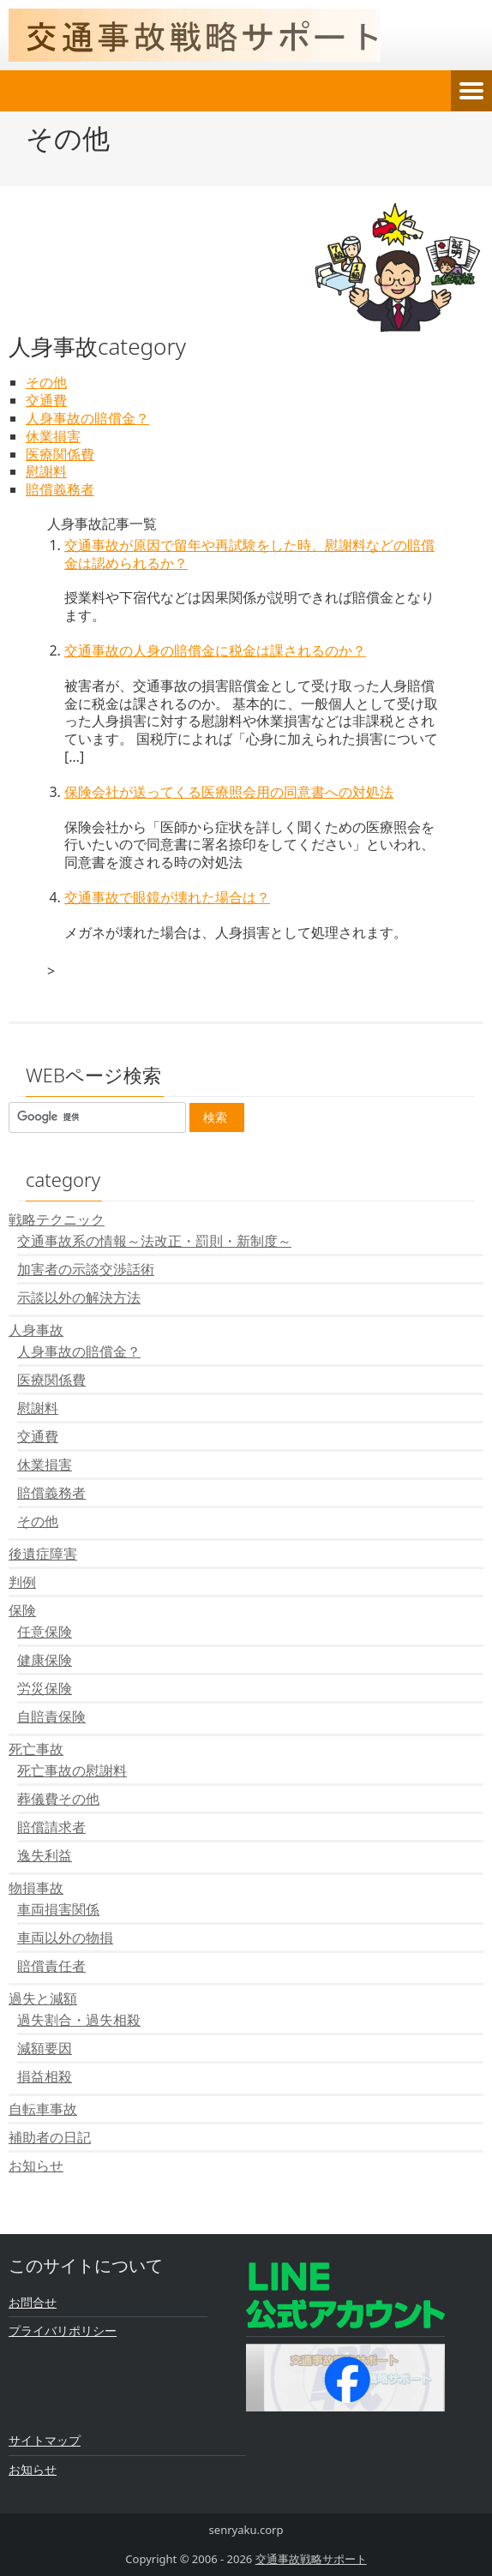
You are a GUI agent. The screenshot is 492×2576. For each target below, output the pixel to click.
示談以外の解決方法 (79, 1297)
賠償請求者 (51, 1827)
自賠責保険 (51, 1716)
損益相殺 (44, 2076)
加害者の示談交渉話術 (85, 1269)
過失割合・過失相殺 (79, 2019)
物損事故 (36, 1887)
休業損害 (53, 436)
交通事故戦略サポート (311, 2559)
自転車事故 (43, 2109)
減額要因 (44, 2048)
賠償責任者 (51, 1965)
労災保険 (44, 1688)
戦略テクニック (57, 1219)
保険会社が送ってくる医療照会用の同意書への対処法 (228, 791)
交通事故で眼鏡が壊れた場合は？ (167, 897)
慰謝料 (46, 471)
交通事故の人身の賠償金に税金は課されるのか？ (215, 650)
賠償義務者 (60, 489)
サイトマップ (45, 2440)
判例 (22, 1582)
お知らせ (36, 2165)
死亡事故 (36, 1749)
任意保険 (44, 1631)
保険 (22, 1610)
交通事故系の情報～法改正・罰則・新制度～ (154, 1240)
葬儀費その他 (58, 1798)
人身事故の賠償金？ (87, 418)
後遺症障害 (43, 1553)
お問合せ (33, 2302)
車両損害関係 (58, 1909)
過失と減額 (43, 1998)
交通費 (46, 400)
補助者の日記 (50, 2137)
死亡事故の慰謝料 (72, 1770)
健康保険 (44, 1659)
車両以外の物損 (65, 1937)
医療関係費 (60, 454)
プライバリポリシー (63, 2330)
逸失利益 (44, 1855)
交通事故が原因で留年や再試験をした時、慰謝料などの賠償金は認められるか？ (249, 554)
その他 (46, 382)
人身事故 (36, 1330)
